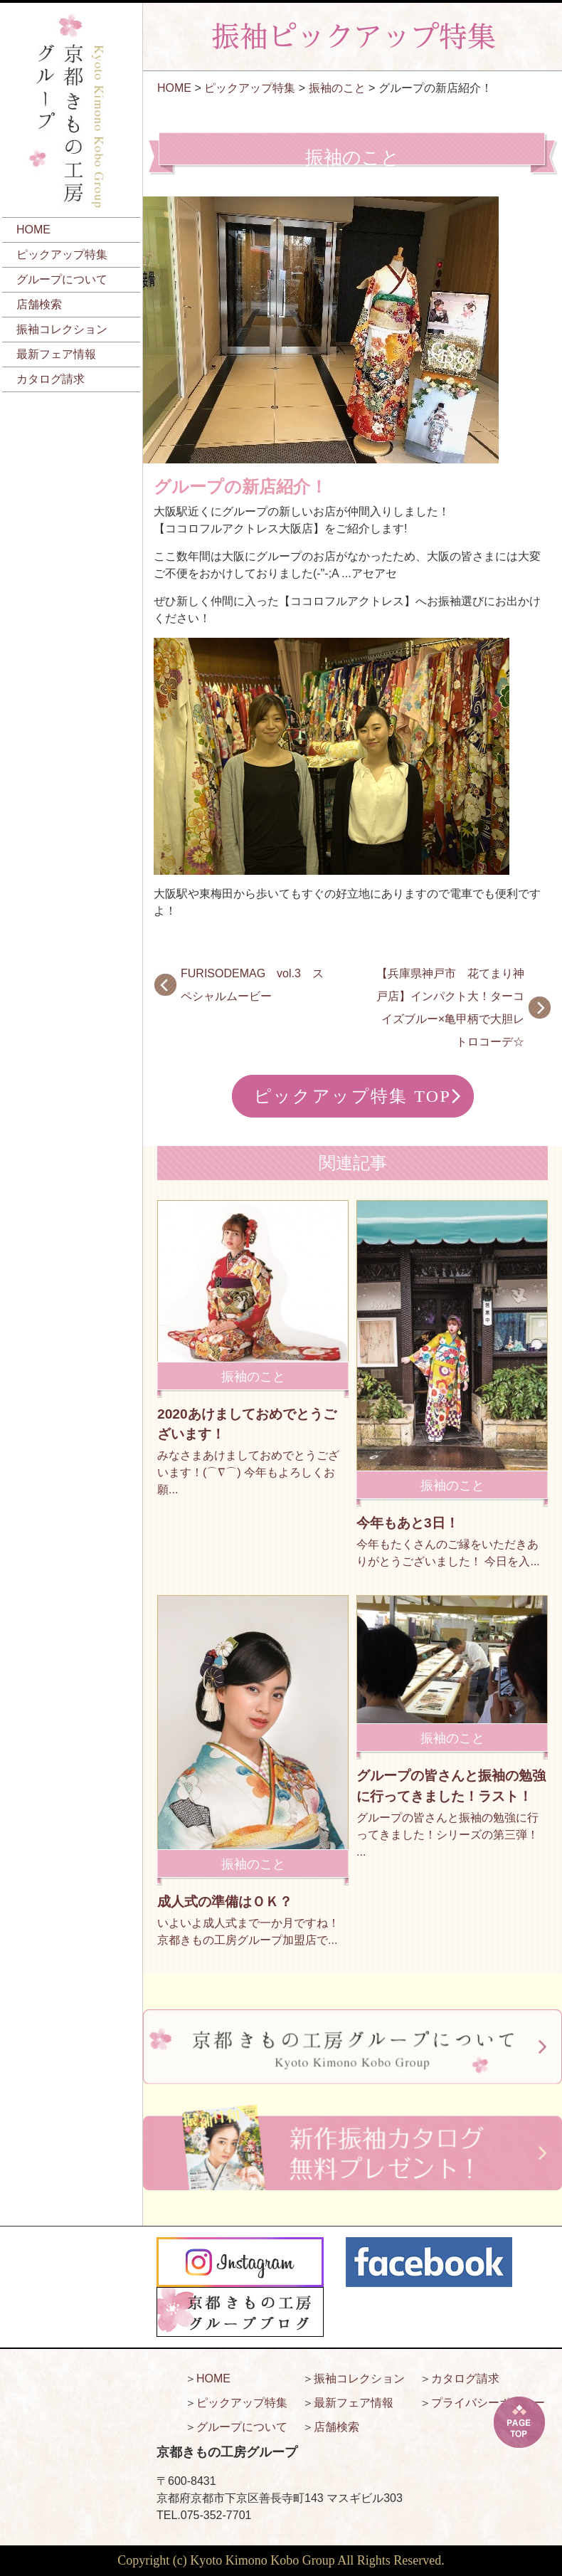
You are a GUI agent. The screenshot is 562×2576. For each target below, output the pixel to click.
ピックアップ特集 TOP (353, 1096)
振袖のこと (337, 88)
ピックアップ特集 (61, 254)
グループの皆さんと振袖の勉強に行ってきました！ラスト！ (451, 1786)
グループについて (61, 279)
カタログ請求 (50, 379)
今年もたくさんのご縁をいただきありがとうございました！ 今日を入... (448, 1552)
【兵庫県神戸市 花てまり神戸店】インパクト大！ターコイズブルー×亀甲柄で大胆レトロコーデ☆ (450, 1007)
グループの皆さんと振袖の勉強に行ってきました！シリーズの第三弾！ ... (447, 1835)
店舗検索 (39, 304)
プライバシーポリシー (488, 2403)
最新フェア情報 (56, 354)
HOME (33, 230)
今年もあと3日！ (407, 1522)
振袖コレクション (61, 329)
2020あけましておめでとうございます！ (246, 1424)
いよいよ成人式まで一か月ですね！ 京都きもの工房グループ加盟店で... (248, 1931)
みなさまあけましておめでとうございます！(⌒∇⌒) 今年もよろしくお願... (248, 1472)
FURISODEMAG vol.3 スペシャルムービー (252, 984)
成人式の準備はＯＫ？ (224, 1901)
